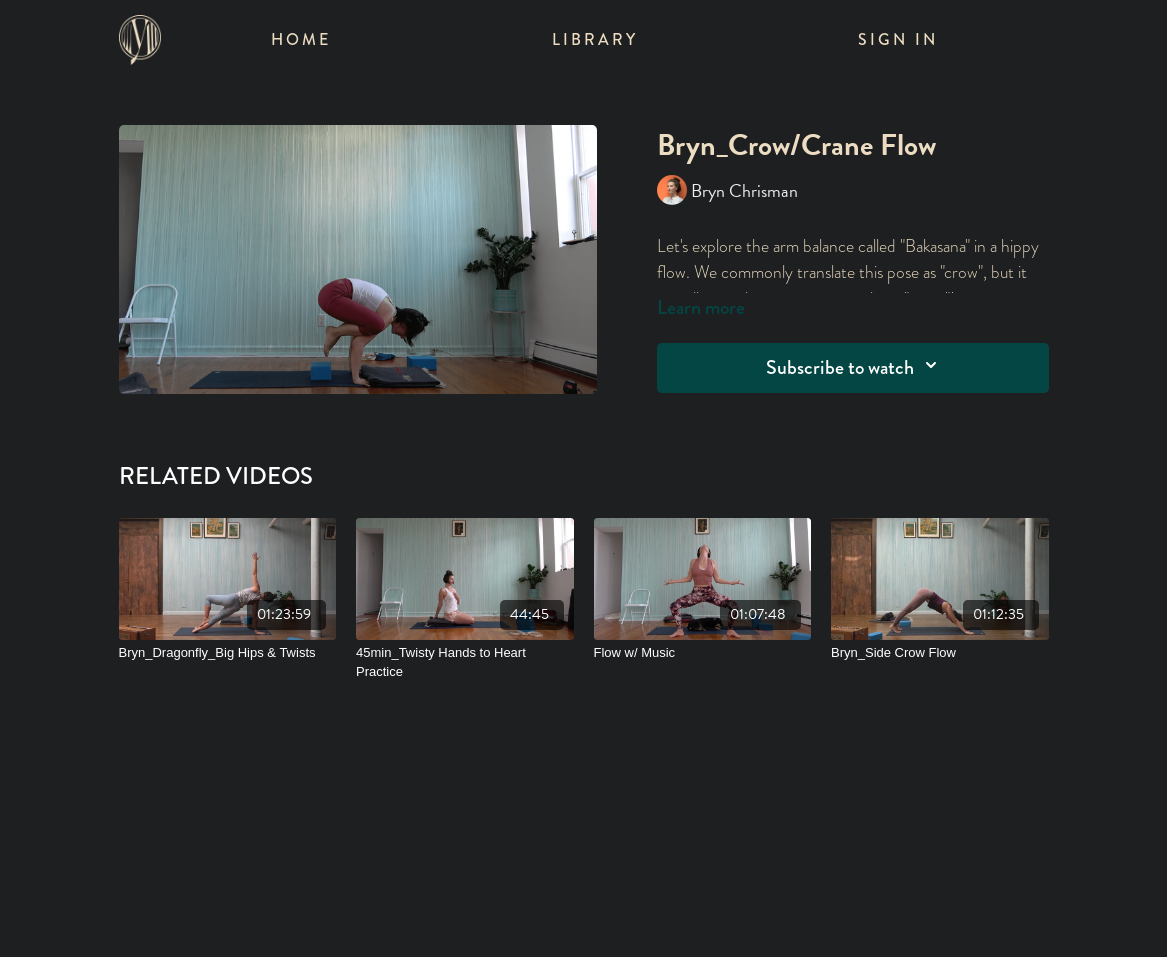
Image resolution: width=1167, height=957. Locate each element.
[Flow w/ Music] (703, 653)
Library (595, 39)
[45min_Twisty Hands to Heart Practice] (465, 662)
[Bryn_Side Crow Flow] (940, 653)
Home (301, 39)
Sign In (898, 39)
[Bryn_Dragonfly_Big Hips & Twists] (228, 653)
